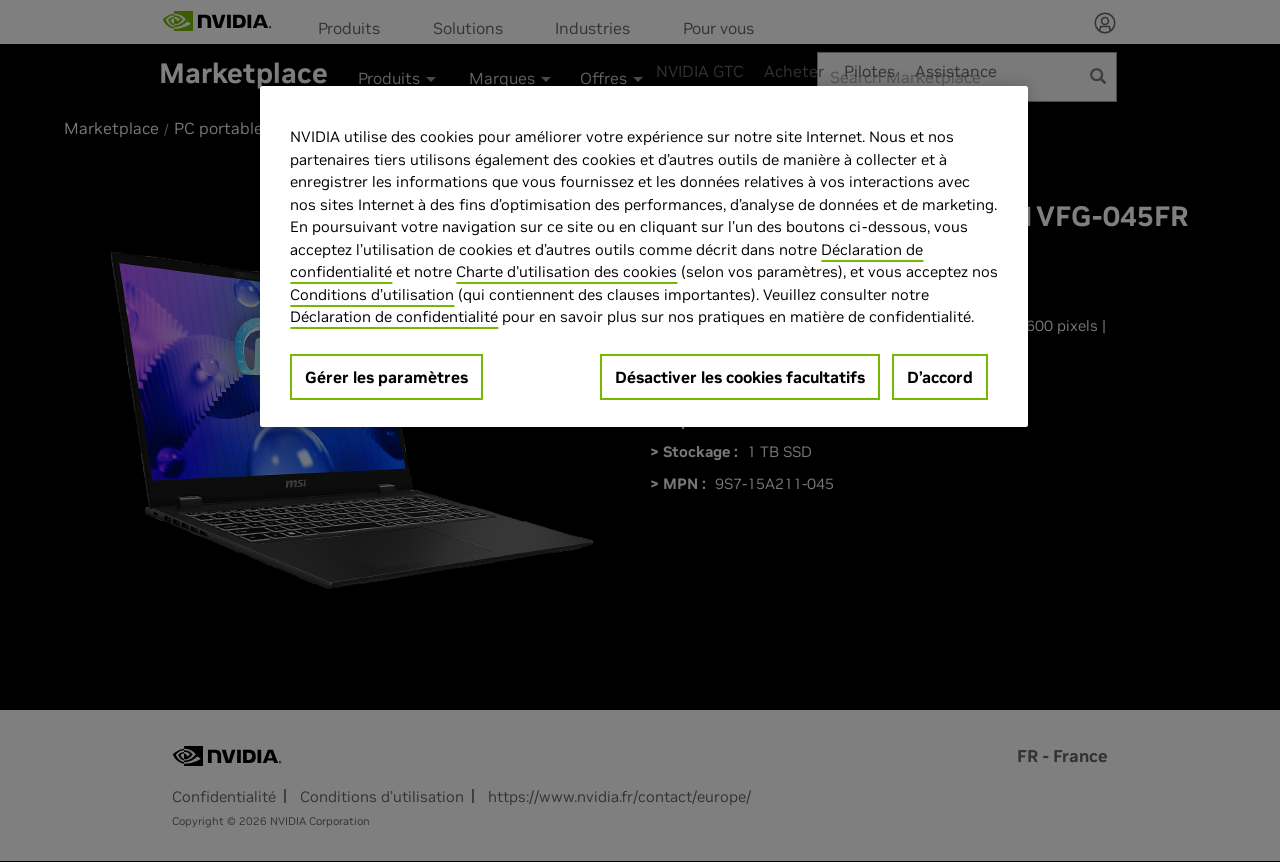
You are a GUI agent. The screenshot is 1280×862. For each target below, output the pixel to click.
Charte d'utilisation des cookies (566, 271)
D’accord (940, 377)
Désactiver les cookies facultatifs (740, 377)
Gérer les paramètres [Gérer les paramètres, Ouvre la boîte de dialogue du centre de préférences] (386, 377)
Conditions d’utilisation (372, 294)
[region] (644, 256)
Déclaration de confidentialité (394, 316)
